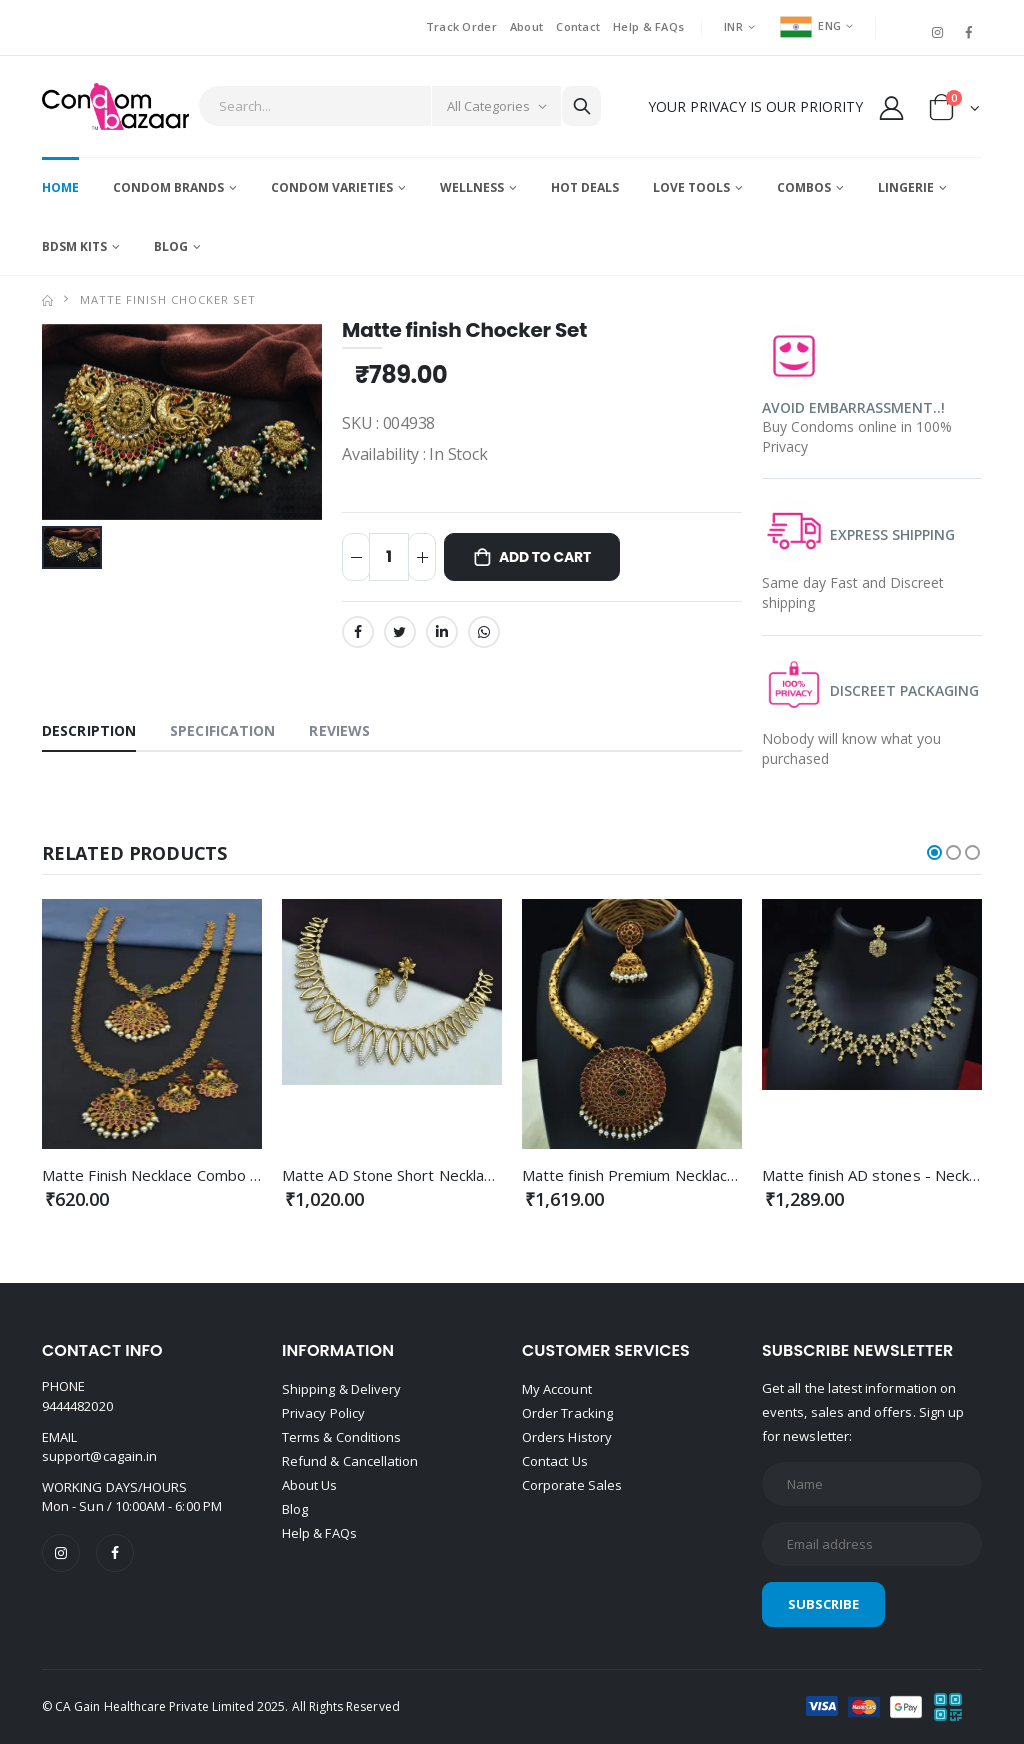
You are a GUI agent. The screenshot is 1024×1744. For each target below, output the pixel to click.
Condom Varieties (332, 187)
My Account (557, 1389)
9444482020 (77, 1406)
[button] (954, 111)
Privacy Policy (323, 1413)
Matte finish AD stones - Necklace (879, 1175)
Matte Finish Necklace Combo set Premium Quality (217, 1175)
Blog (171, 246)
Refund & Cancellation (350, 1461)
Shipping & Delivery (341, 1389)
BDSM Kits (74, 246)
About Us (310, 1485)
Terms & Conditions (341, 1437)
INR (733, 26)
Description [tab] (89, 730)
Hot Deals (585, 187)
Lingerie (906, 187)
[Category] (496, 106)
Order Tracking (567, 1413)
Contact (578, 26)
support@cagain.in (99, 1456)
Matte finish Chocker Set (168, 299)
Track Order (461, 26)
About (526, 26)
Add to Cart (545, 557)
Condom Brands (168, 187)
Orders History (567, 1437)
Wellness (472, 187)
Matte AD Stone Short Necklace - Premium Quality (456, 1175)
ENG (810, 25)
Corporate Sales (572, 1485)
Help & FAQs (648, 26)
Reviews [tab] (339, 730)
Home (60, 187)
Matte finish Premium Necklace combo (655, 1175)
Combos (804, 187)
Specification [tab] (222, 730)
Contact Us (555, 1461)
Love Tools (691, 187)
